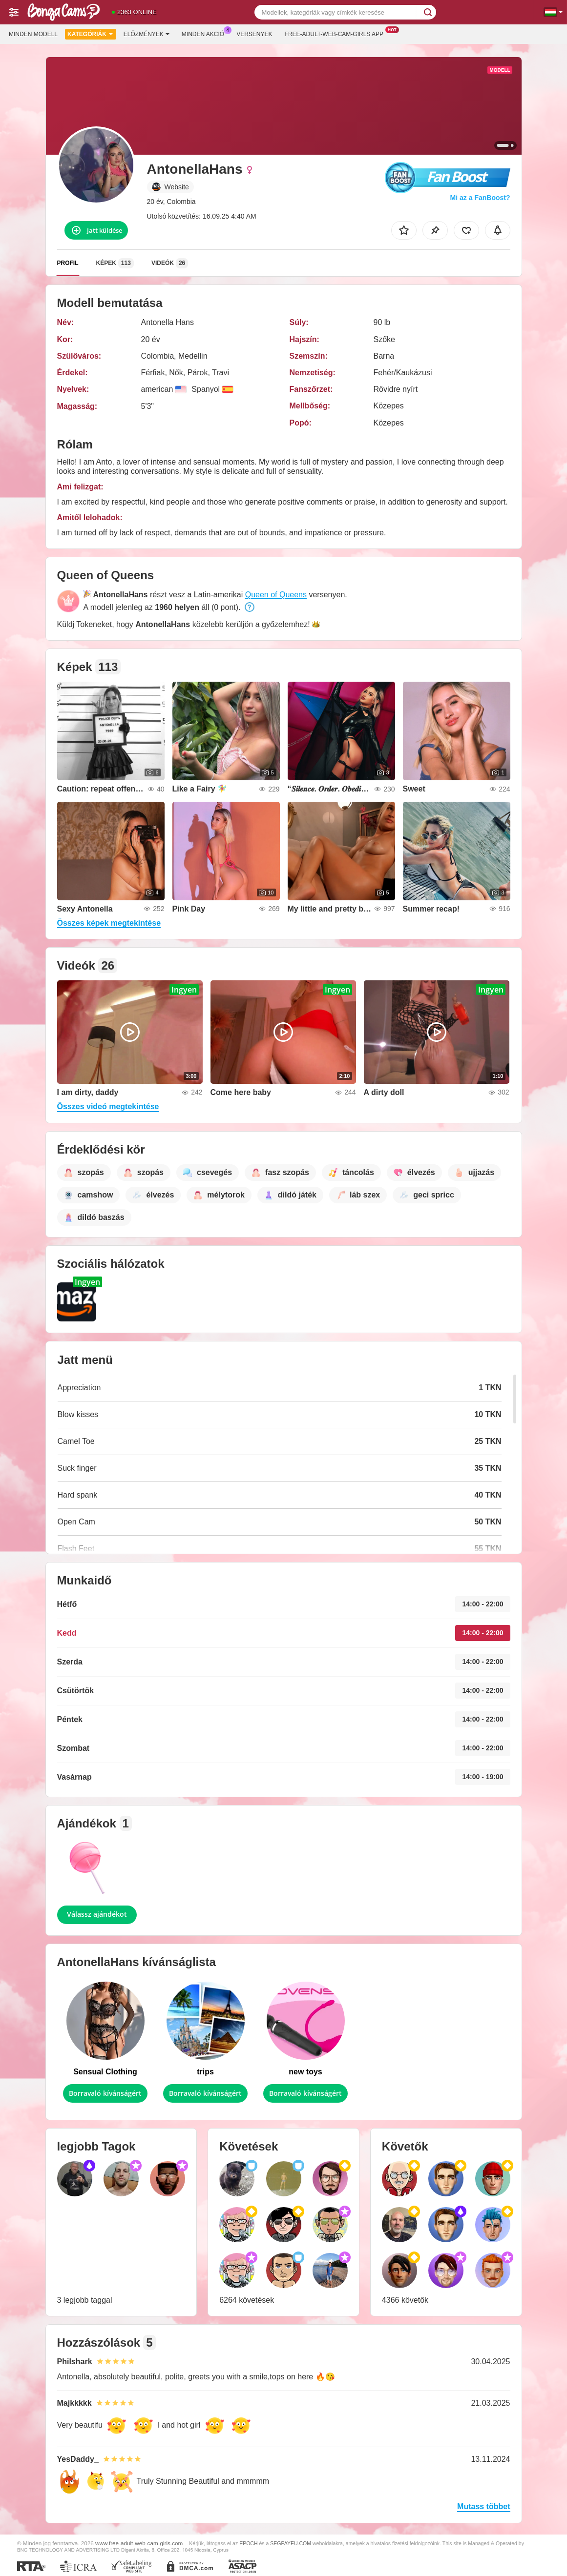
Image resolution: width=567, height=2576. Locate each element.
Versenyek (254, 34)
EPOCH (248, 2543)
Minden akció (205, 33)
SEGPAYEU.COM (290, 2543)
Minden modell (33, 34)
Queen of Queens (276, 594)
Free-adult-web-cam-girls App (336, 33)
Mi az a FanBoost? (480, 198)
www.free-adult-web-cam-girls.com (139, 2543)
